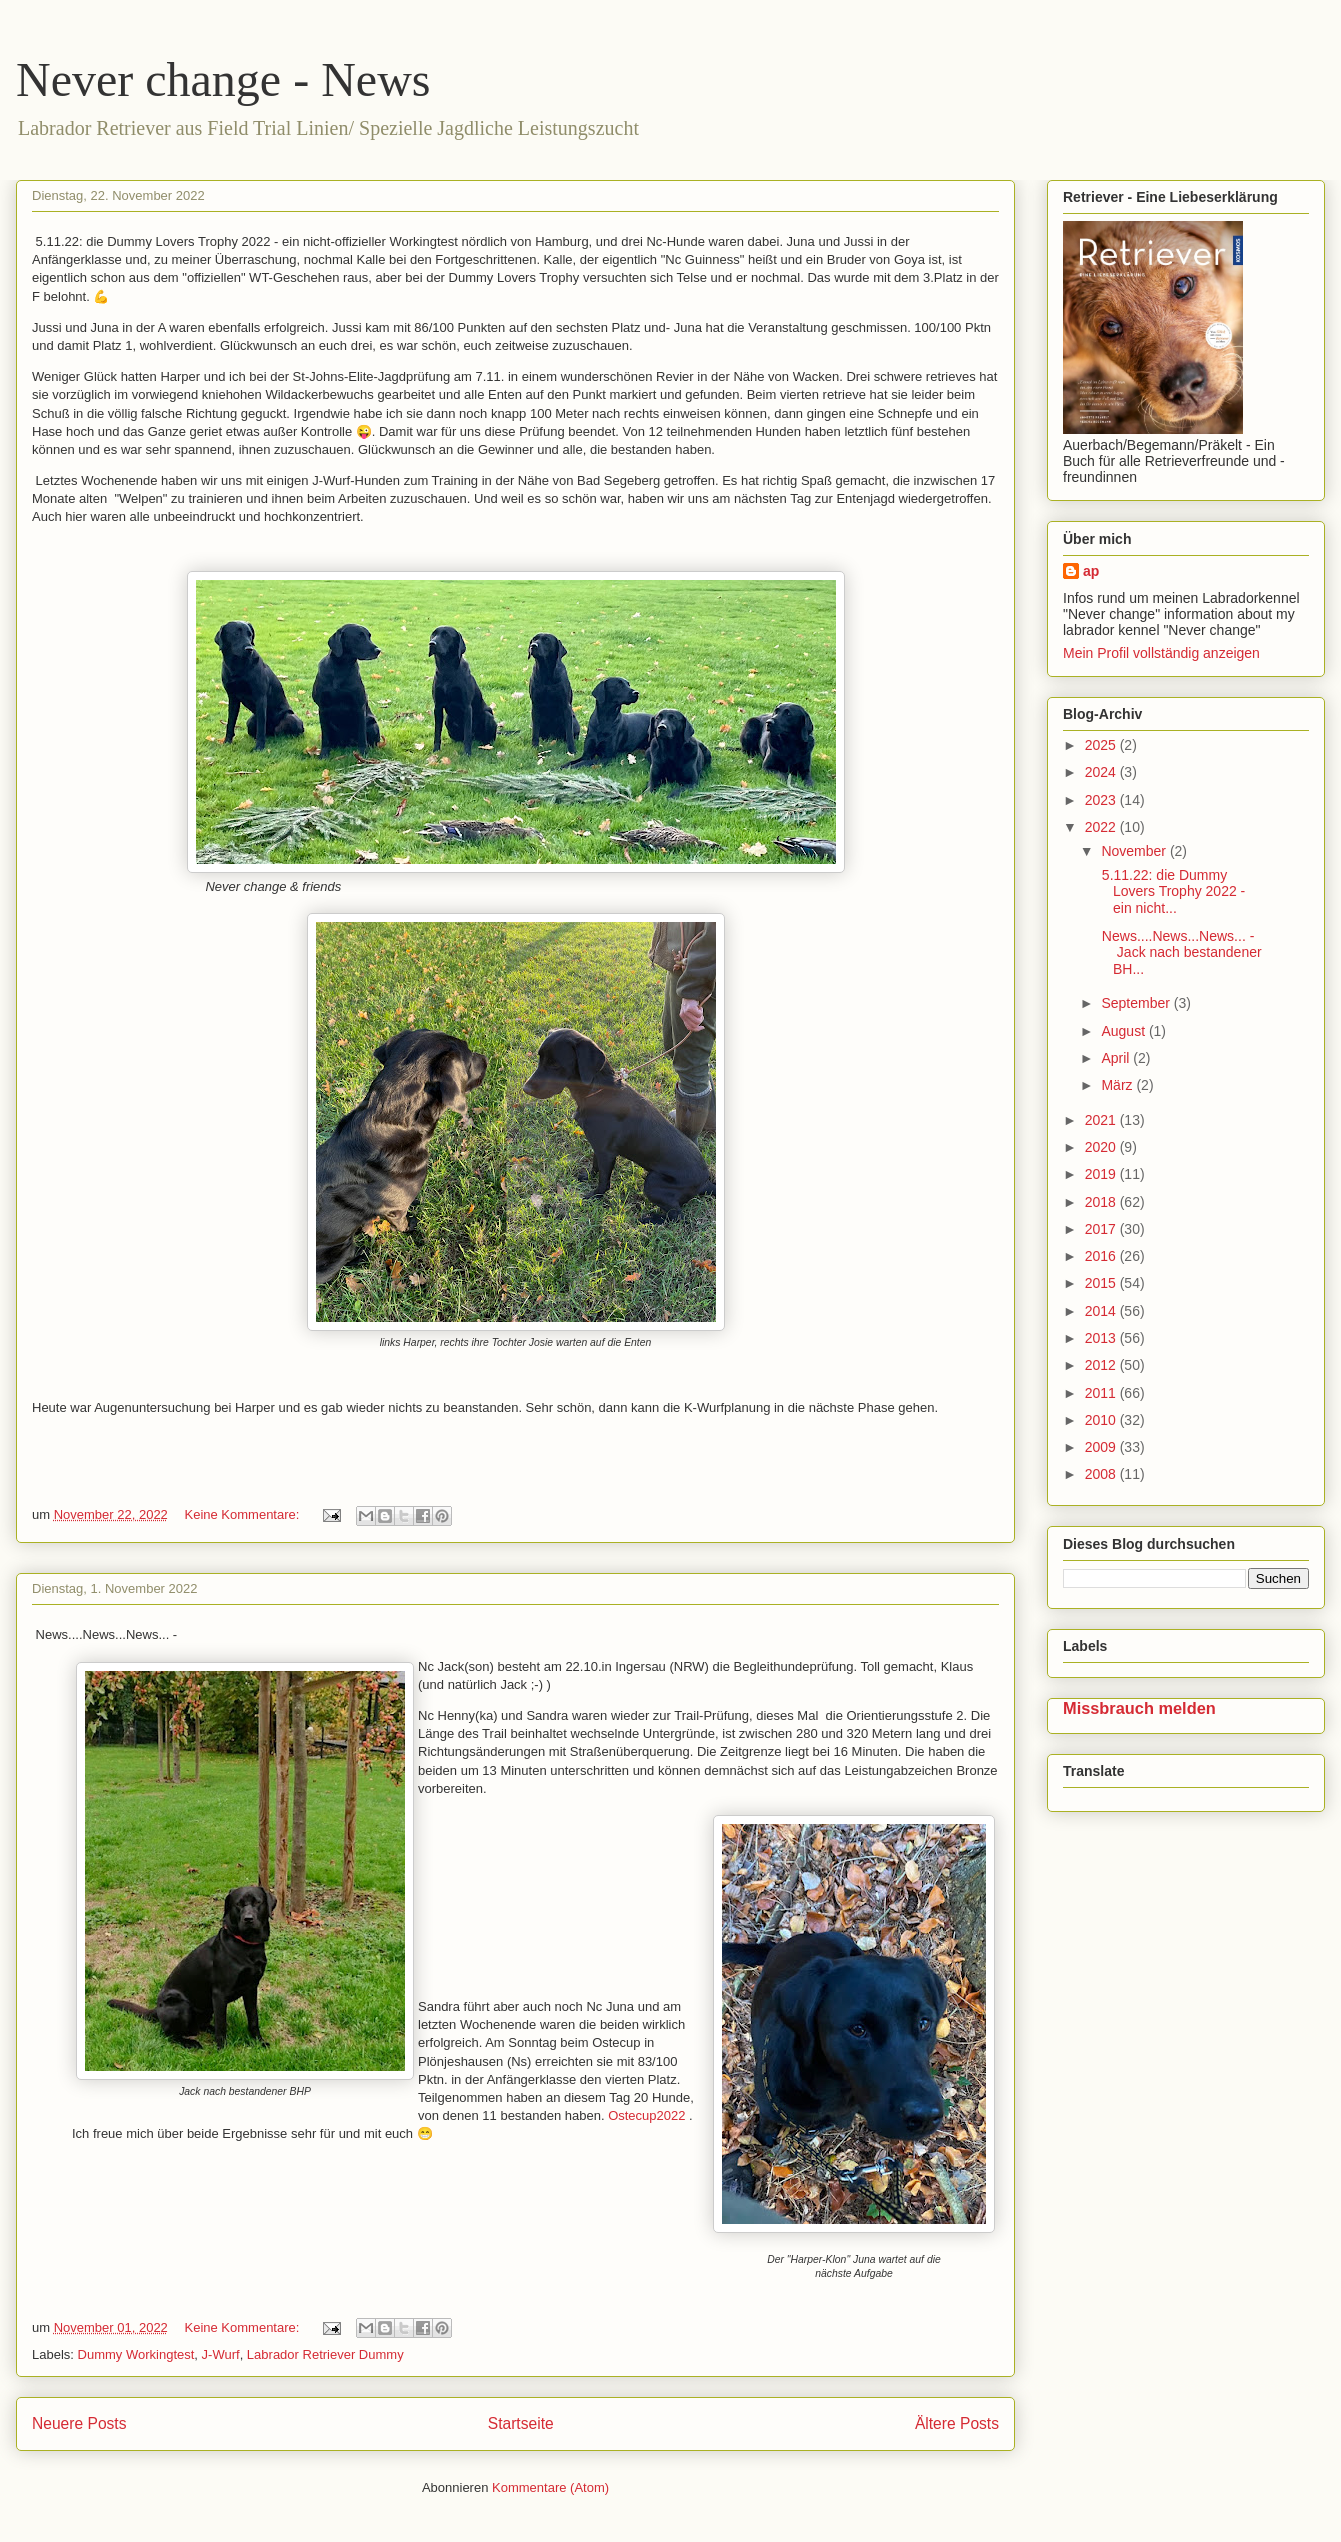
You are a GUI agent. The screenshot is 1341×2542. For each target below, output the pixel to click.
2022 (1102, 827)
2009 (1102, 1447)
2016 (1102, 1256)
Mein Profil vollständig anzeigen (1161, 653)
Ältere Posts (957, 2423)
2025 (1102, 745)
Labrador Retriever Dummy (325, 2354)
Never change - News (223, 79)
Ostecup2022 (646, 2115)
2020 (1102, 1147)
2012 (1102, 1365)
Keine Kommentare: (243, 1514)
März (1118, 1085)
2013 (1102, 1338)
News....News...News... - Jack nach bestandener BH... (1180, 953)
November (1135, 851)
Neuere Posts (79, 2423)
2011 (1102, 1393)
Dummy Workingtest (136, 2354)
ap (1091, 571)
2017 (1102, 1229)
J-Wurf (221, 2354)
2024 (1102, 772)
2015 (1102, 1283)
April (1117, 1058)
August (1124, 1031)
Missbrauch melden (1139, 1708)
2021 (1102, 1120)
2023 (1102, 800)
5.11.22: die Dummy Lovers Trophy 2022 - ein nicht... (1171, 892)
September (1137, 1003)
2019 (1102, 1174)
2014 (1102, 1311)
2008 (1102, 1474)
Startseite (521, 2423)
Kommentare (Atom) (550, 2487)
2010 (1102, 1420)
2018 (1102, 1202)
